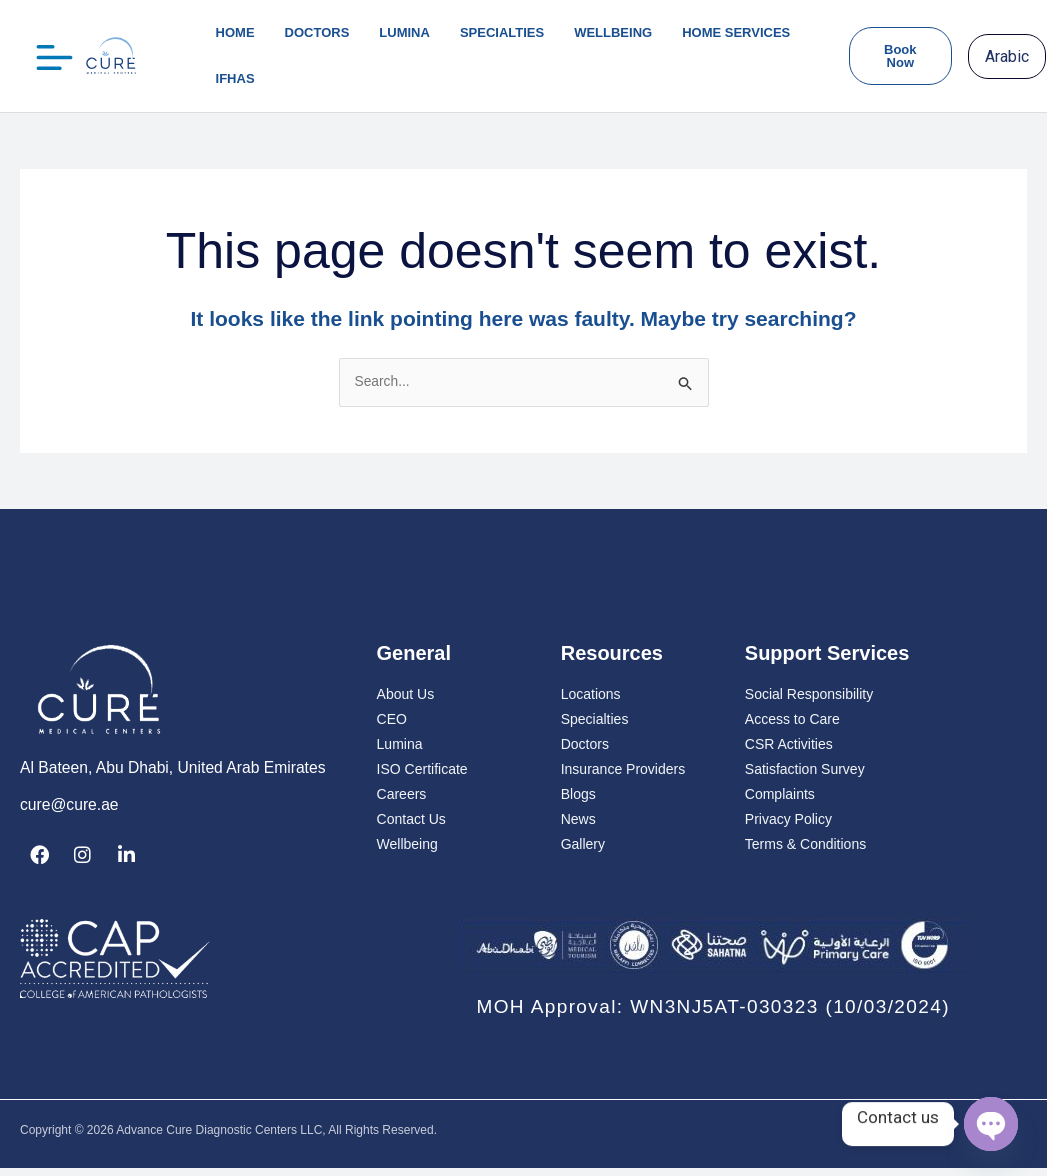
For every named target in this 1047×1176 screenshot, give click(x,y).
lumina (404, 32)
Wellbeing (613, 32)
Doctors (317, 32)
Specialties (502, 32)
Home (235, 32)
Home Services (736, 32)
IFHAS (235, 78)
